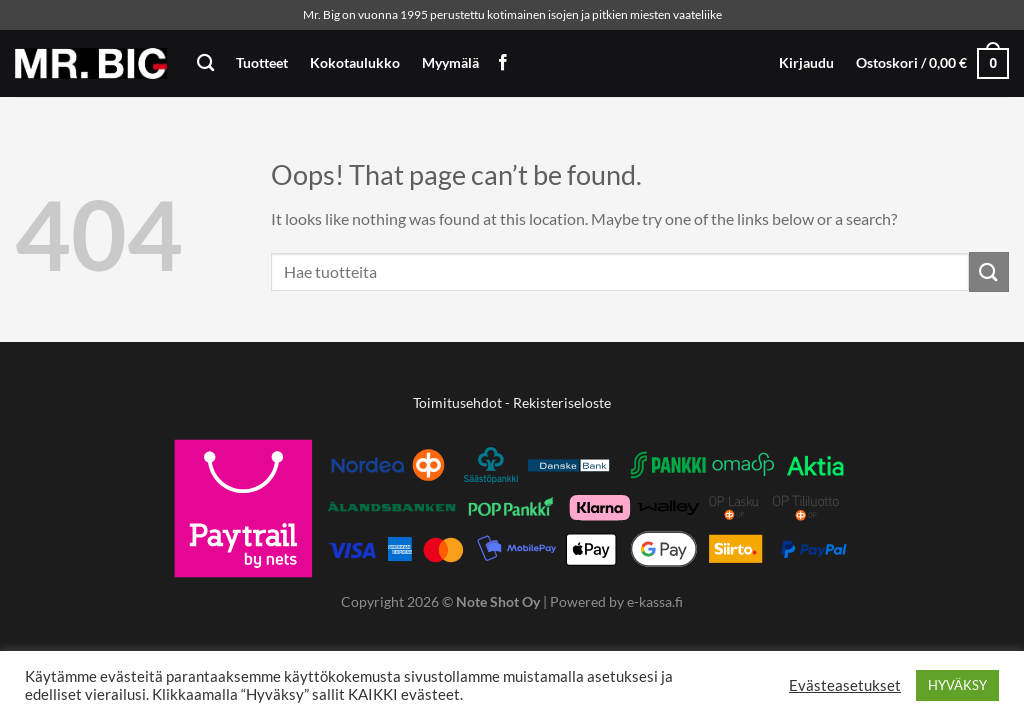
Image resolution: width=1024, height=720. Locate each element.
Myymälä (450, 62)
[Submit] (989, 271)
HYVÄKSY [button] (957, 685)
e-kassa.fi (655, 601)
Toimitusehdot (457, 402)
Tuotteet (262, 62)
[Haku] (205, 63)
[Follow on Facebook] (503, 63)
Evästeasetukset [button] (845, 685)
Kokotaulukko (355, 62)
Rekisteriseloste (562, 402)
